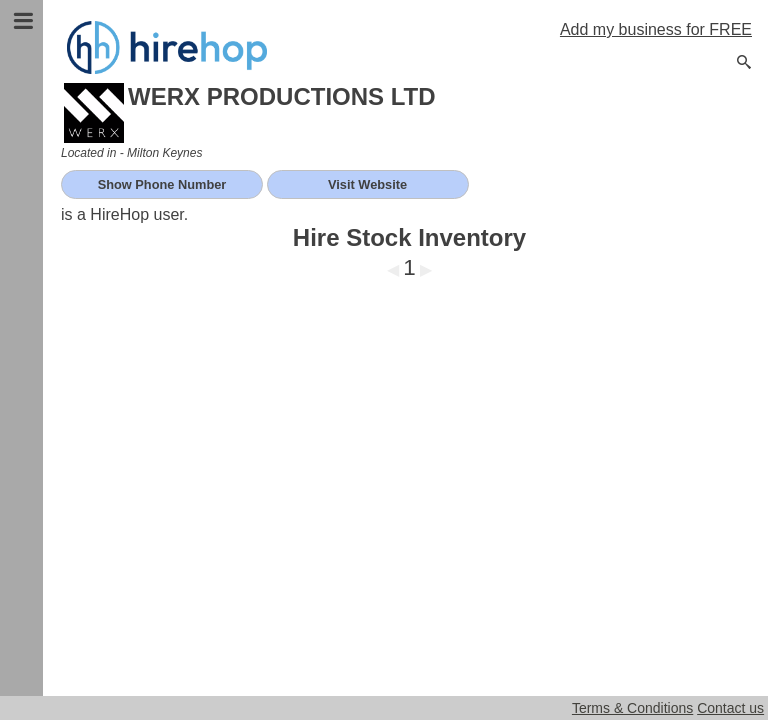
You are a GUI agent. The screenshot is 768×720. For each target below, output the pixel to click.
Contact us (730, 708)
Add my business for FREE (656, 29)
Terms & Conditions (632, 708)
